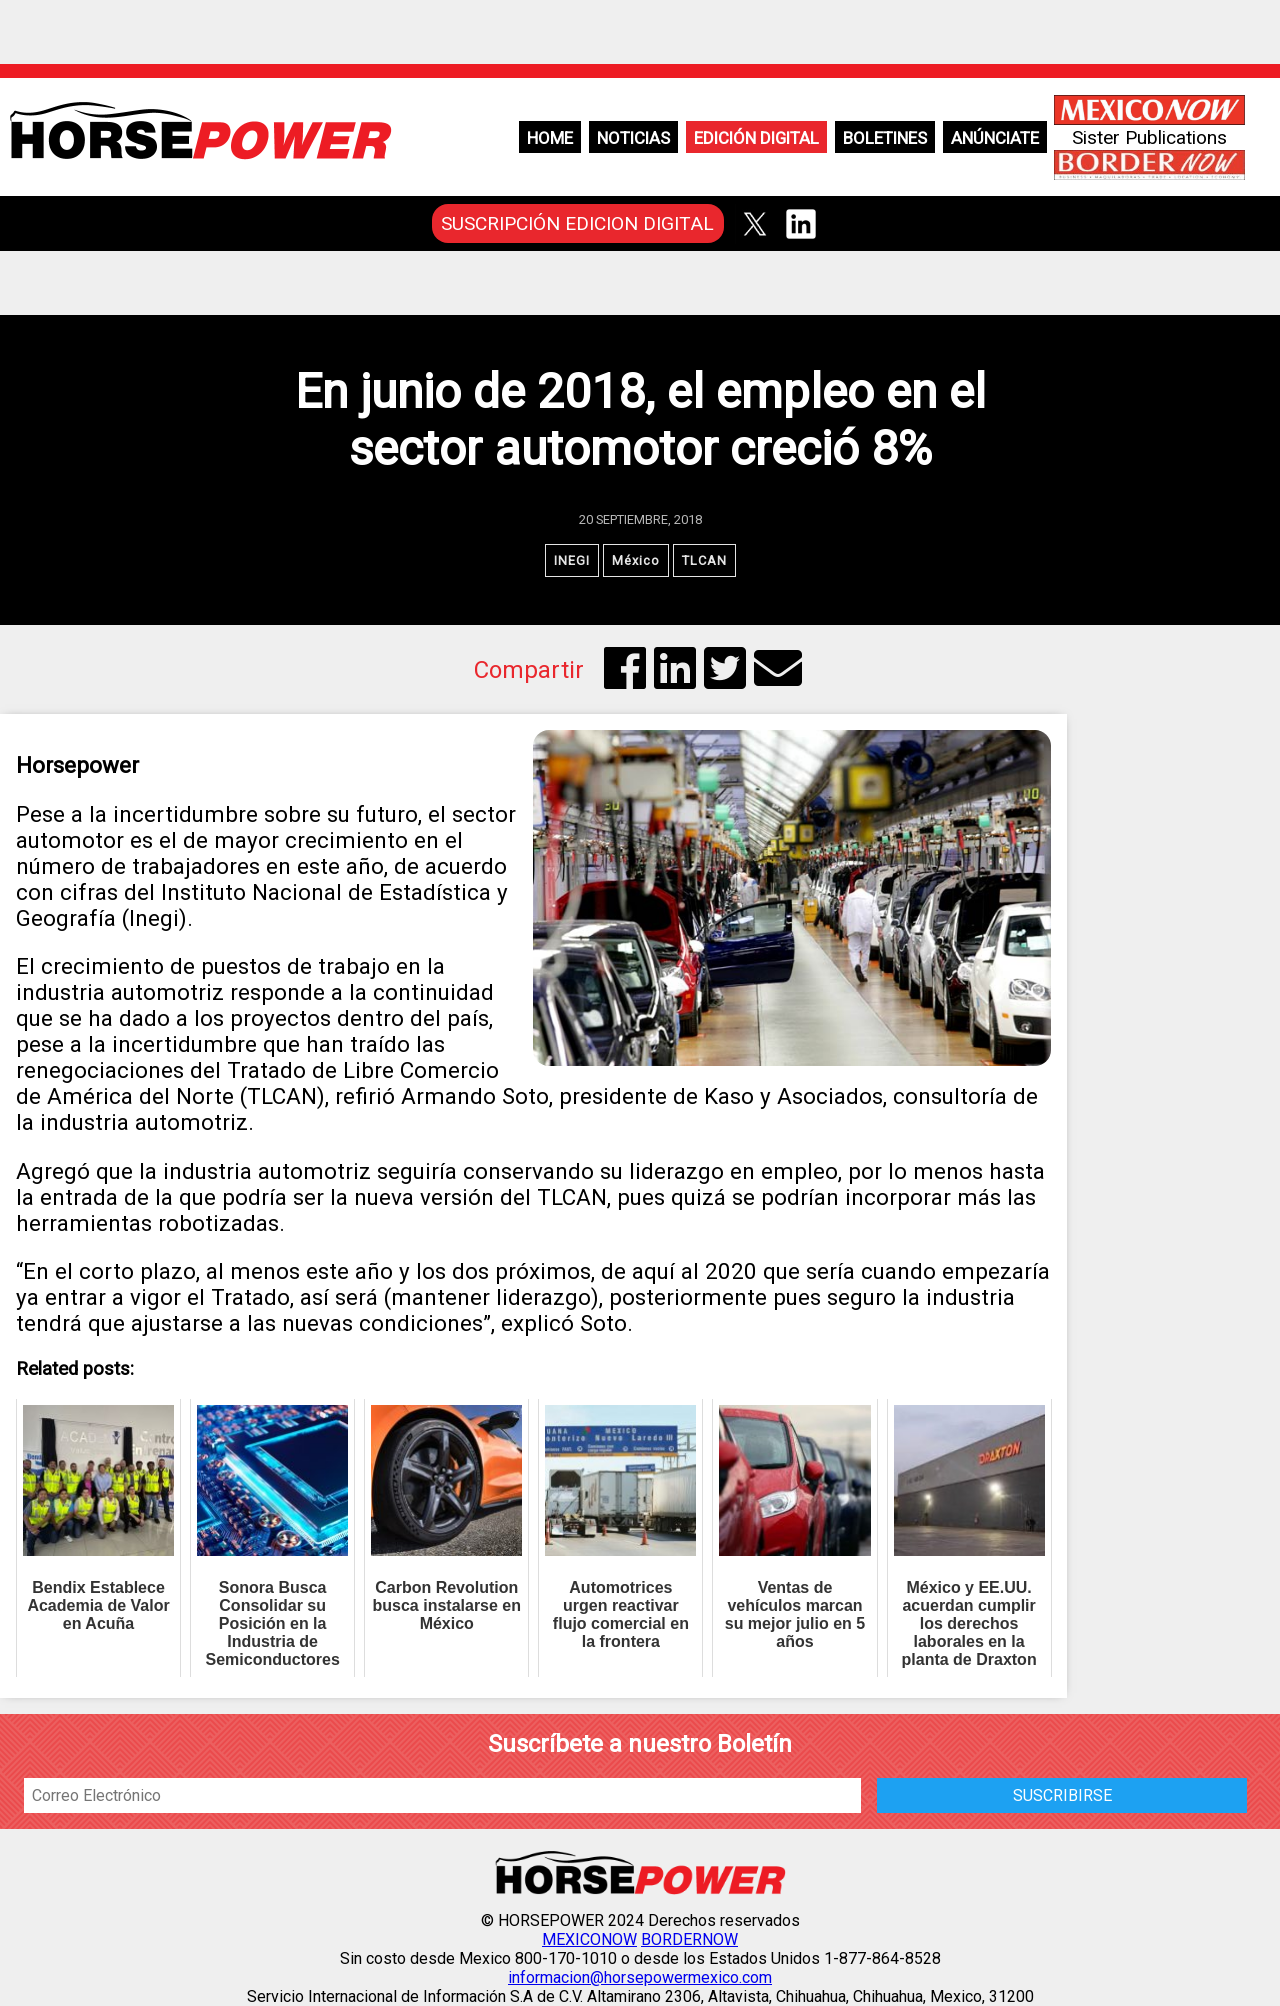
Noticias (633, 138)
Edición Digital (756, 138)
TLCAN (704, 560)
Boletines (885, 138)
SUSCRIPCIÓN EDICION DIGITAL (577, 223)
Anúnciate (995, 138)
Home (550, 138)
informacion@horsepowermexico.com (640, 1977)
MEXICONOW (589, 1939)
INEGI (572, 560)
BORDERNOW (689, 1939)
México (636, 560)
